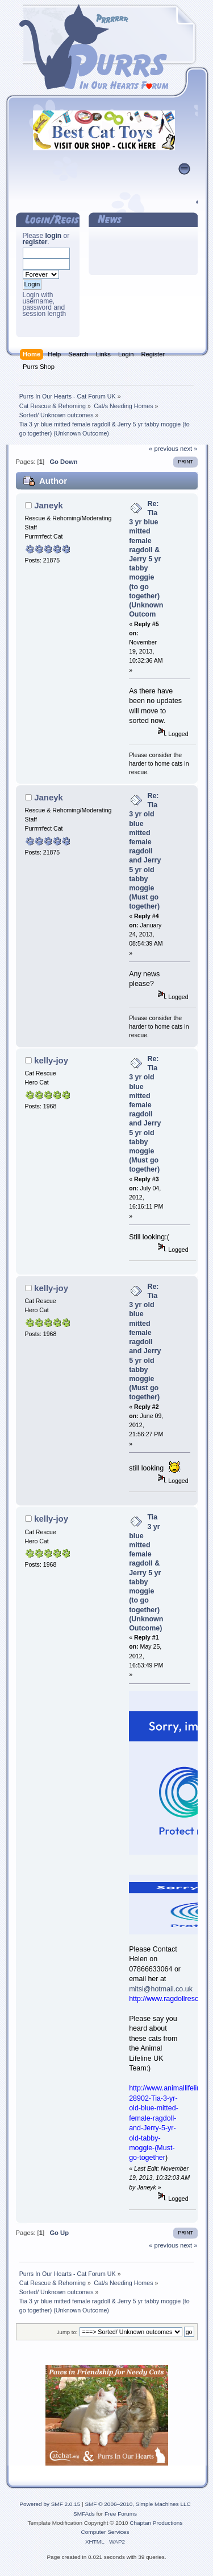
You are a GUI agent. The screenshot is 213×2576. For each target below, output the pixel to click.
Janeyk (48, 505)
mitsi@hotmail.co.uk (161, 1989)
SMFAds (84, 2514)
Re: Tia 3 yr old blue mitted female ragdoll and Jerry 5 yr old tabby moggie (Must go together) (145, 851)
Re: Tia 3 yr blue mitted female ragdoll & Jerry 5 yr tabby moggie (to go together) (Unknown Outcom (146, 559)
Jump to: (67, 2332)
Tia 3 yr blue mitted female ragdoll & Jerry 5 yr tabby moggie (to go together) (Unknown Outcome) (146, 1572)
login (53, 236)
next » (189, 448)
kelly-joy (51, 1060)
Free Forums (121, 2514)
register (35, 242)
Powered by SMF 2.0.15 (49, 2504)
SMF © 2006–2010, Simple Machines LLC (137, 2504)
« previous (163, 448)
